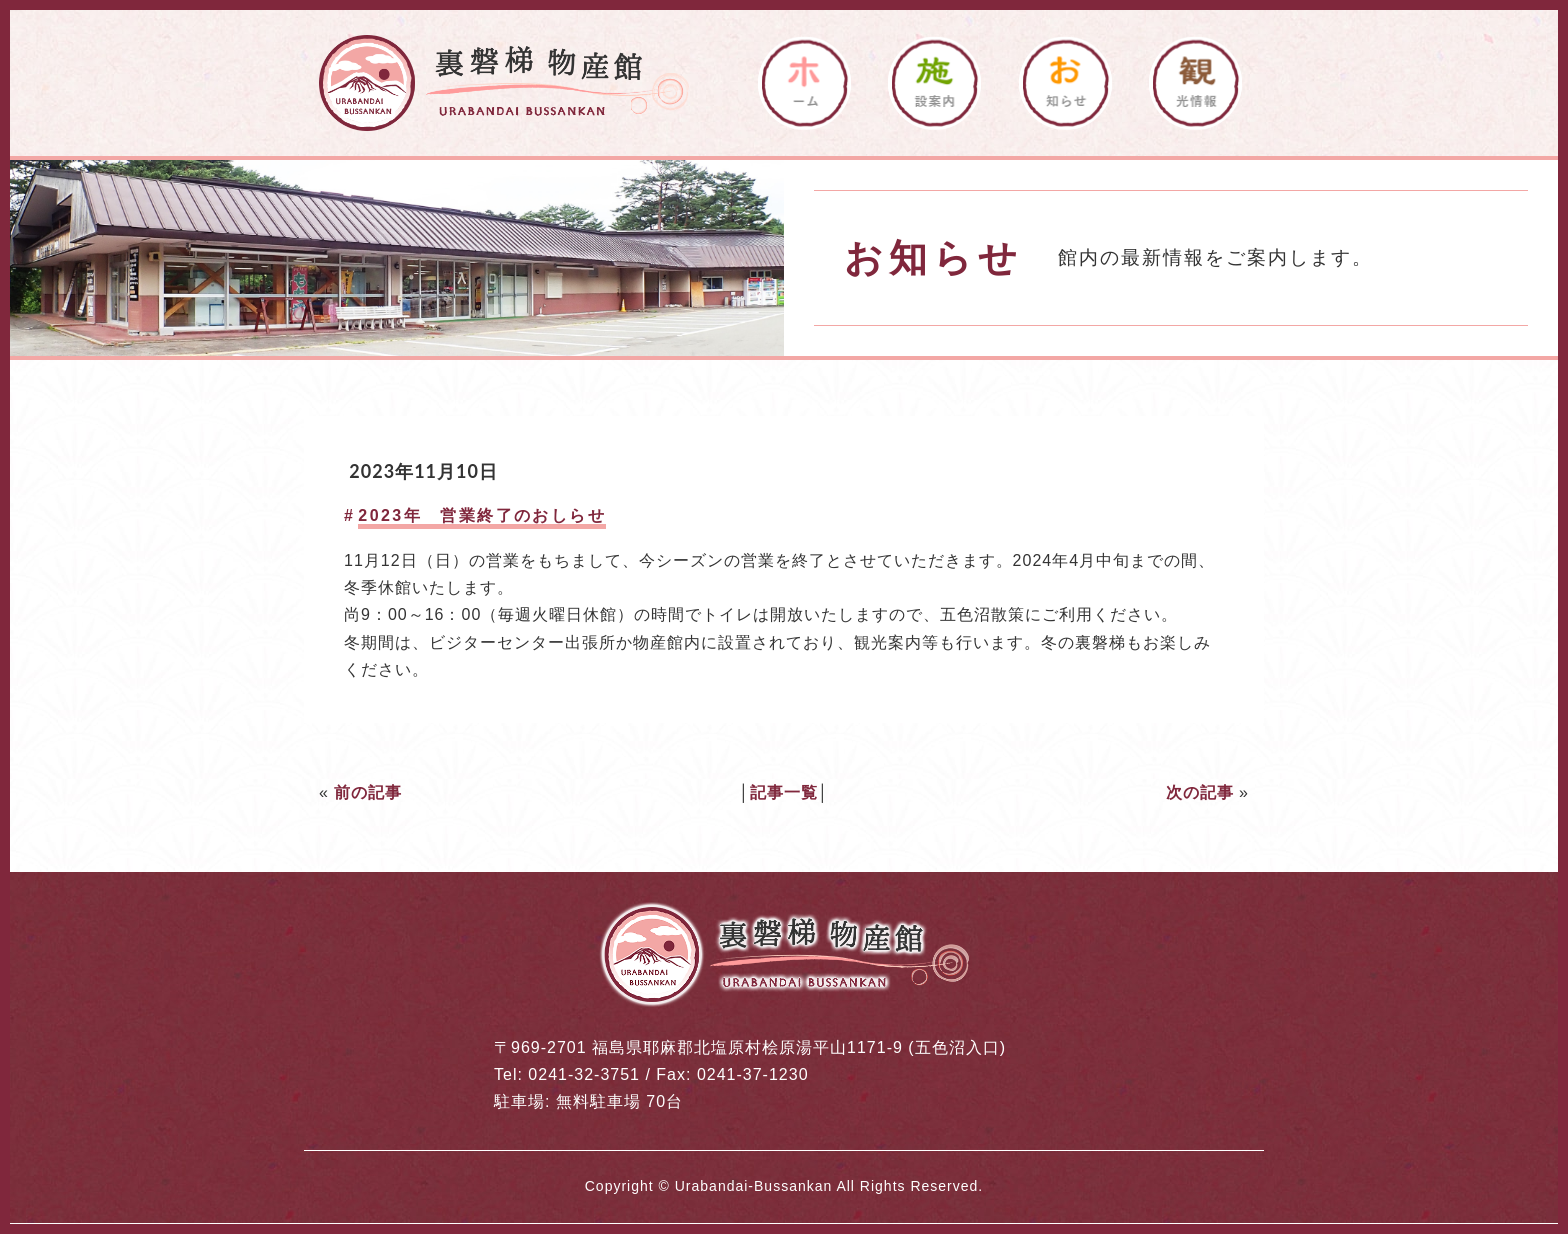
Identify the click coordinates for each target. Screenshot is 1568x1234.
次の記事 (1200, 792)
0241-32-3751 (584, 1074)
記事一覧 (784, 792)
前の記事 (368, 792)
